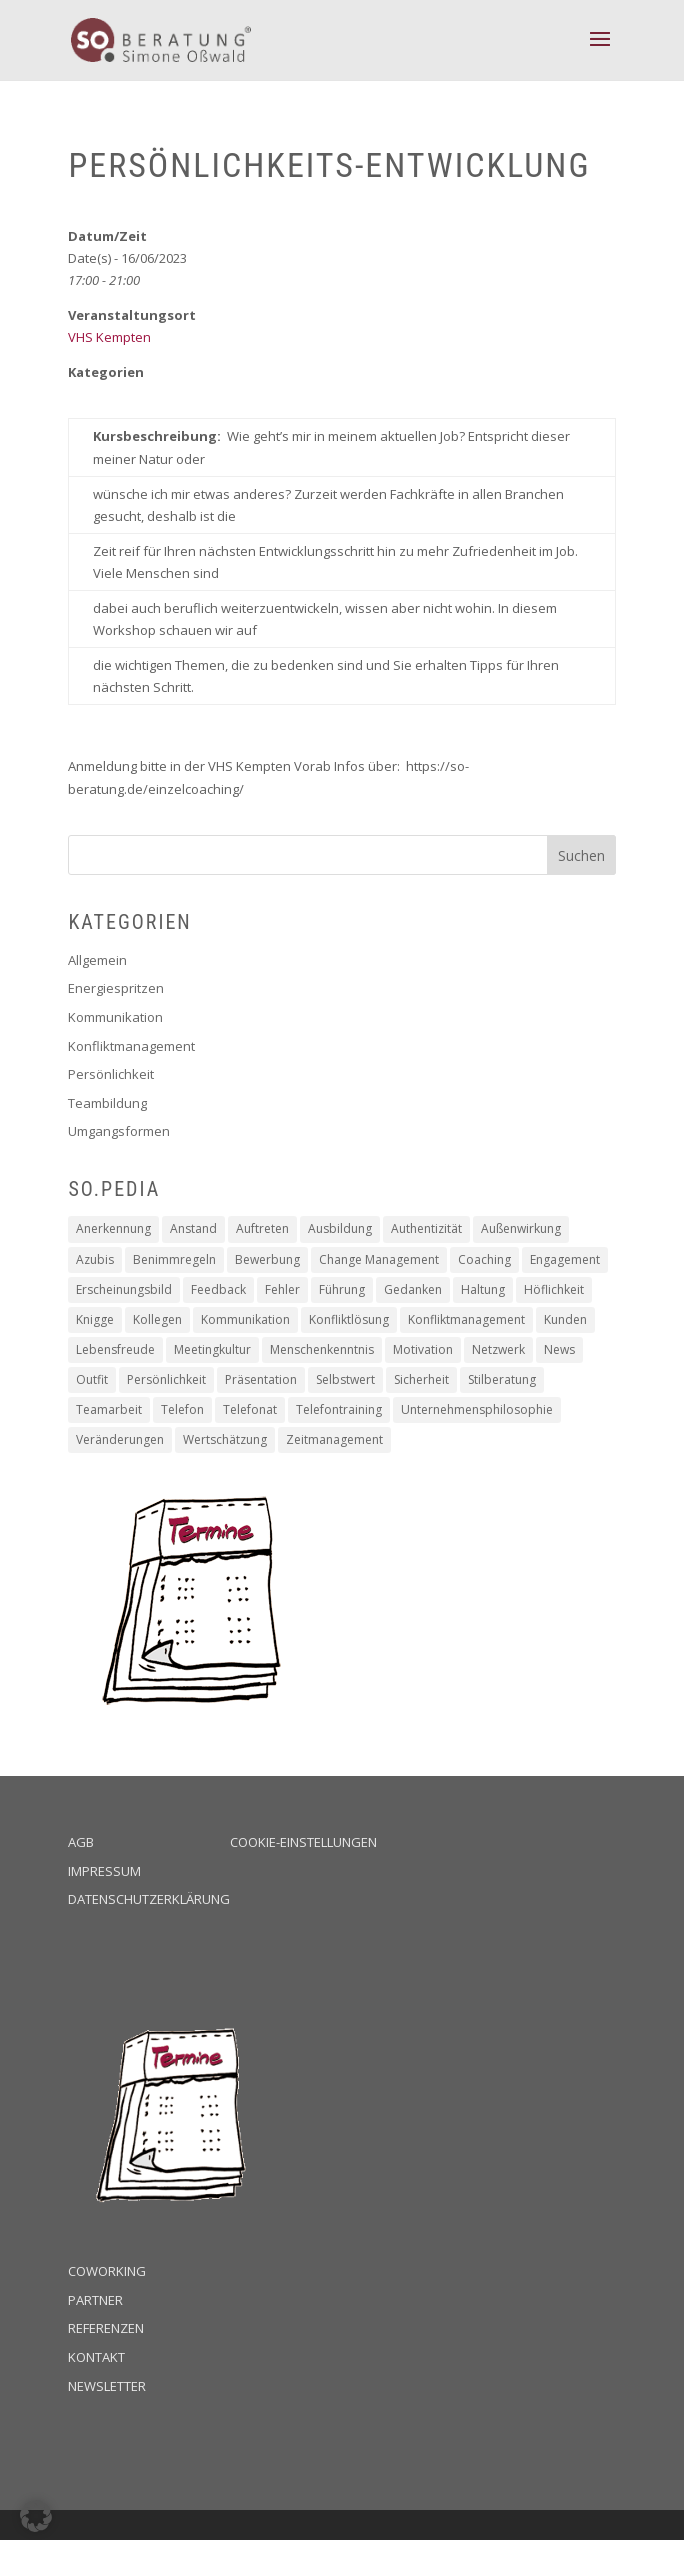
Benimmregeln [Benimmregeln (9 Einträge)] (174, 1259)
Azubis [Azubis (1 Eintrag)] (95, 1259)
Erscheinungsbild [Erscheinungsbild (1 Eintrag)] (124, 1289)
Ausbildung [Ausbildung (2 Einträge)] (340, 1228)
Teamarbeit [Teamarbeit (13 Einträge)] (109, 1409)
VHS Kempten (109, 337)
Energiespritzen (116, 988)
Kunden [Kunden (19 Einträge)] (565, 1319)
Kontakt (96, 2357)
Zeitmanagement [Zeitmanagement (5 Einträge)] (334, 1439)
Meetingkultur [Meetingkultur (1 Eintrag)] (212, 1349)
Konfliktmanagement (131, 1046)
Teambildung (107, 1103)
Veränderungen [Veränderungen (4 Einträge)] (120, 1439)
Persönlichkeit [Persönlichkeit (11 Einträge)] (166, 1379)
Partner (95, 2300)
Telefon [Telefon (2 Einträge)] (182, 1409)
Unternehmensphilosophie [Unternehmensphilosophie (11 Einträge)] (477, 1409)
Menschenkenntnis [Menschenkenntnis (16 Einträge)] (322, 1349)
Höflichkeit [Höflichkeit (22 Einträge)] (554, 1289)
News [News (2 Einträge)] (559, 1349)
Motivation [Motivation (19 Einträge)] (423, 1349)
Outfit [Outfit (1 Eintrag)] (92, 1379)
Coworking (107, 2271)
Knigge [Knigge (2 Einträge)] (95, 1319)
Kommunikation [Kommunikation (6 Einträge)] (245, 1319)
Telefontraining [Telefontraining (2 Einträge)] (339, 1409)
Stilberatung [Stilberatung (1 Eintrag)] (502, 1379)
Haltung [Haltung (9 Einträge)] (483, 1289)
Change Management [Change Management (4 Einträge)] (379, 1259)
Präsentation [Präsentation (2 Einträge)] (261, 1379)
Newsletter (107, 2386)
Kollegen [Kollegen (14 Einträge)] (157, 1319)
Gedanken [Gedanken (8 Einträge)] (413, 1289)
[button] (36, 2516)
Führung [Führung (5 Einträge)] (342, 1289)
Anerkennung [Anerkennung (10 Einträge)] (113, 1228)
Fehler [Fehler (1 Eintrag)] (282, 1289)
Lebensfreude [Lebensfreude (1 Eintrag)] (115, 1349)
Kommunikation (115, 1017)
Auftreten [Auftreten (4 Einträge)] (262, 1228)
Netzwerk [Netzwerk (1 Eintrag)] (498, 1349)
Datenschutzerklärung (149, 1899)
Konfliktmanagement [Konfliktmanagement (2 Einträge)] (466, 1319)
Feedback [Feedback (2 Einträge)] (218, 1289)
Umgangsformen (119, 1131)
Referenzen (106, 2328)
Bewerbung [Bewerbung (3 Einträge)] (267, 1259)
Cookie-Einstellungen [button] (303, 1842)
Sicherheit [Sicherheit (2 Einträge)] (421, 1379)
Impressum (104, 1871)
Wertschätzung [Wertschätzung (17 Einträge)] (225, 1439)
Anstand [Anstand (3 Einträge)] (193, 1228)
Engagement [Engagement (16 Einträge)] (565, 1259)
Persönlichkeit (111, 1074)
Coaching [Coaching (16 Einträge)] (484, 1259)
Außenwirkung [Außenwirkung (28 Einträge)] (521, 1228)
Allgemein (97, 960)
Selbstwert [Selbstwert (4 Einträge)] (345, 1379)
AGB (81, 1842)
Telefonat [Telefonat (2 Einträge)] (250, 1409)
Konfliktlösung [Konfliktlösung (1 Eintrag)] (349, 1319)
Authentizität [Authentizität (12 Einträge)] (426, 1228)
